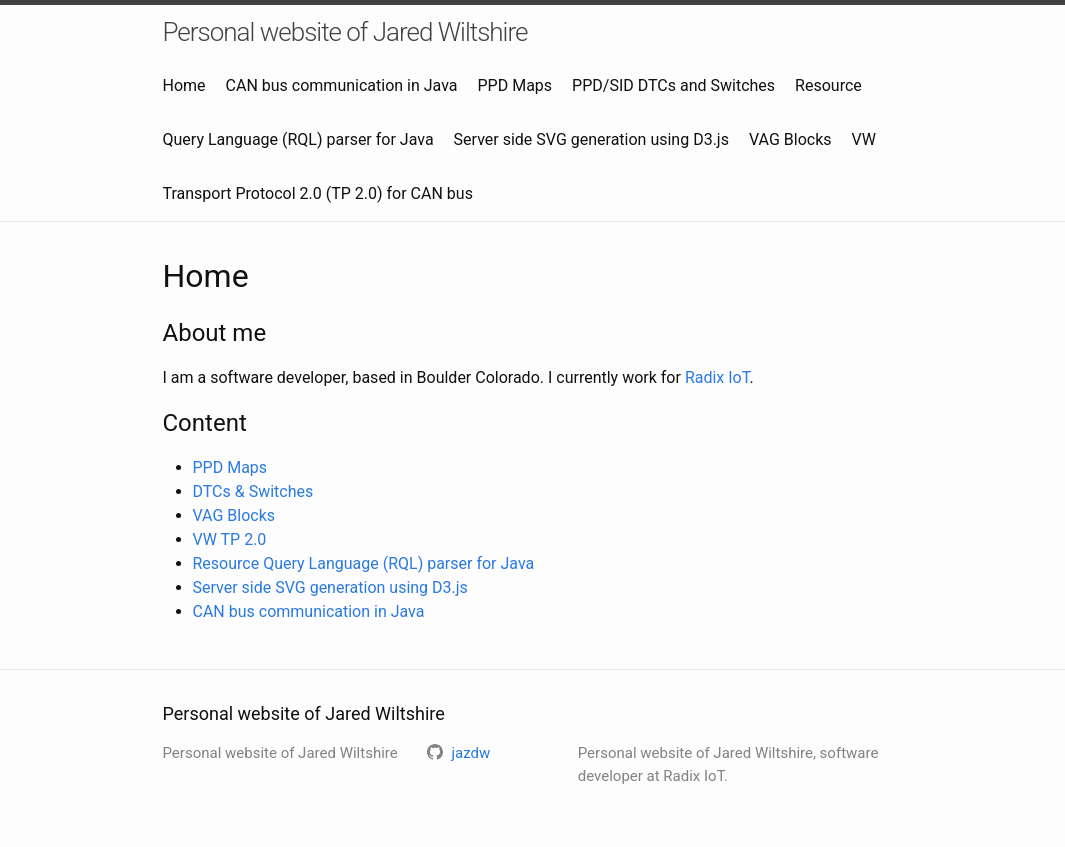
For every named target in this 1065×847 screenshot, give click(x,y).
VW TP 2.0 (230, 539)
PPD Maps (515, 85)
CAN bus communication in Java (342, 85)
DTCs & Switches (253, 491)
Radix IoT (717, 377)
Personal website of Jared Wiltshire (345, 32)
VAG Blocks (790, 139)
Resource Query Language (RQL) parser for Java (364, 563)
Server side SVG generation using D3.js (591, 139)
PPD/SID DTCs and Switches (673, 85)
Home (184, 85)
